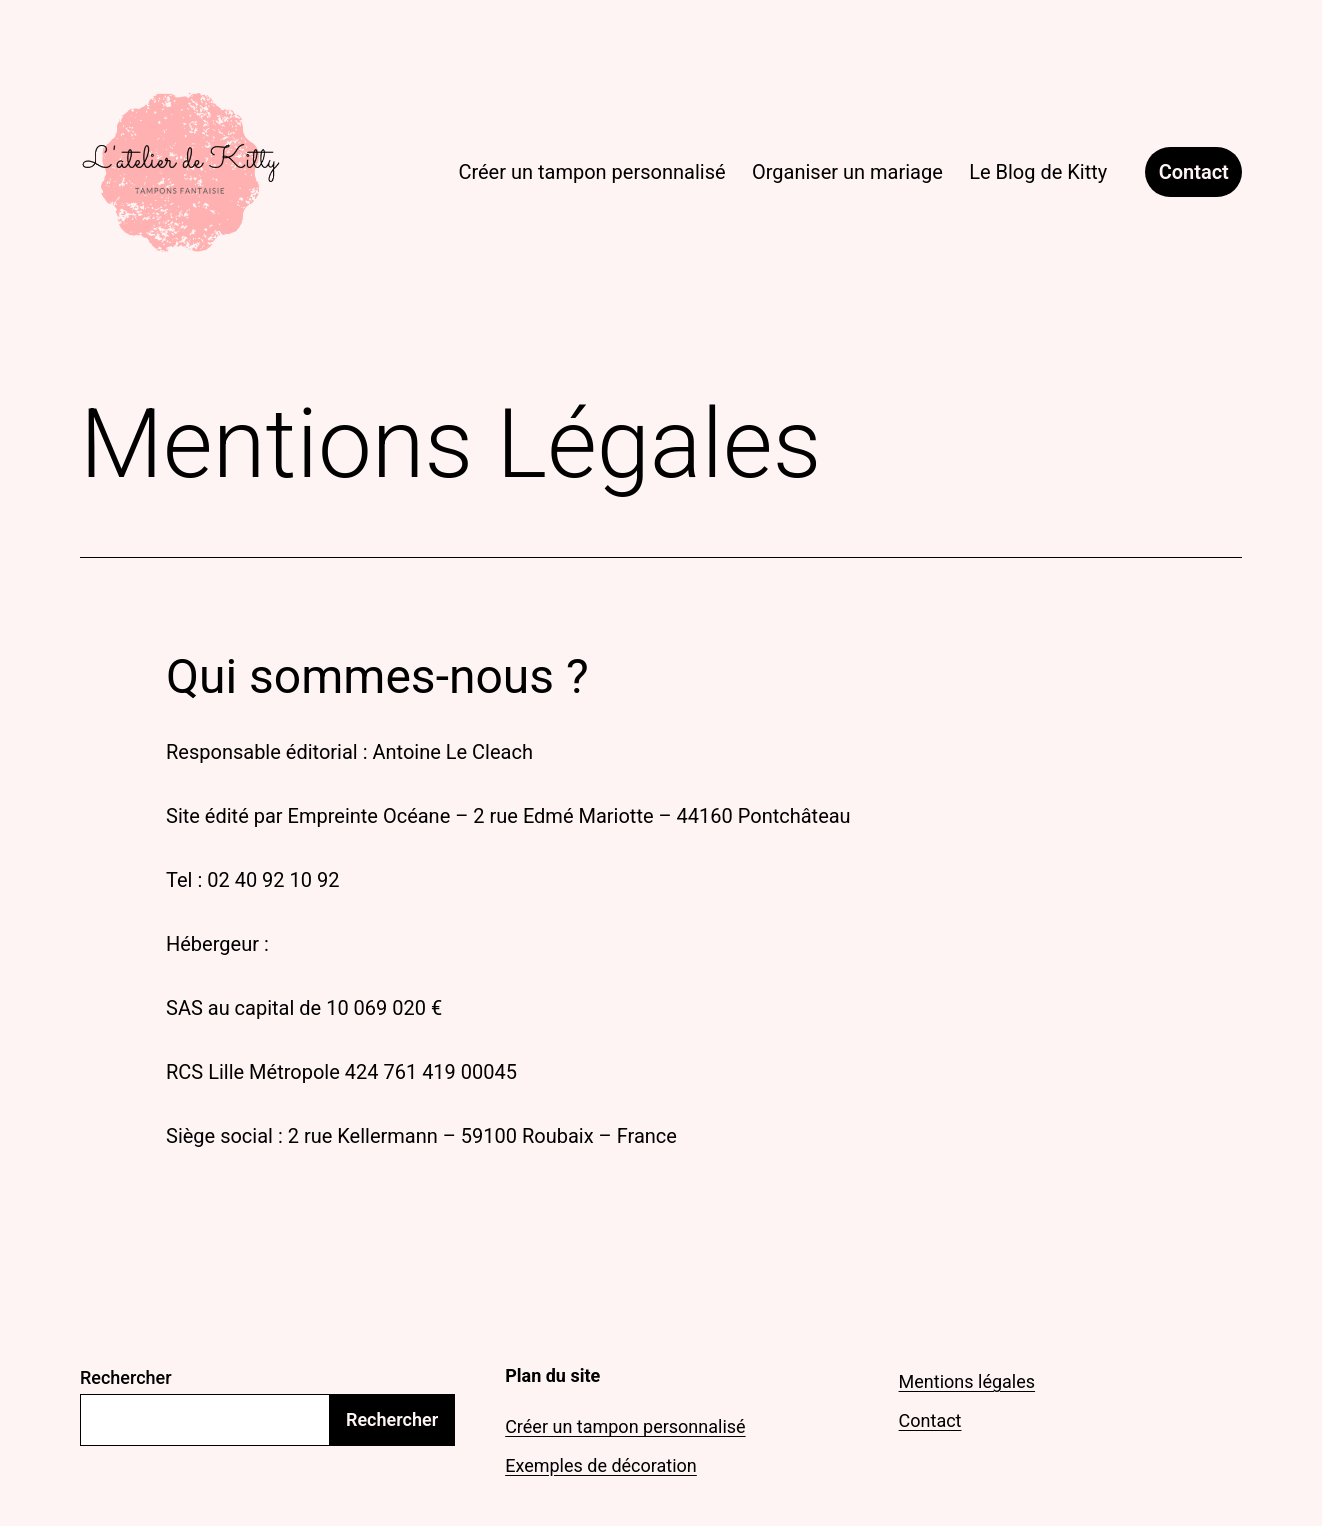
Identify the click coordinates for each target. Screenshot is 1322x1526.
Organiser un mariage (847, 172)
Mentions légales (967, 1381)
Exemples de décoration (601, 1465)
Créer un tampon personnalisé (591, 172)
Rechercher (126, 1377)
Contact (1194, 172)
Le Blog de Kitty (1038, 172)
